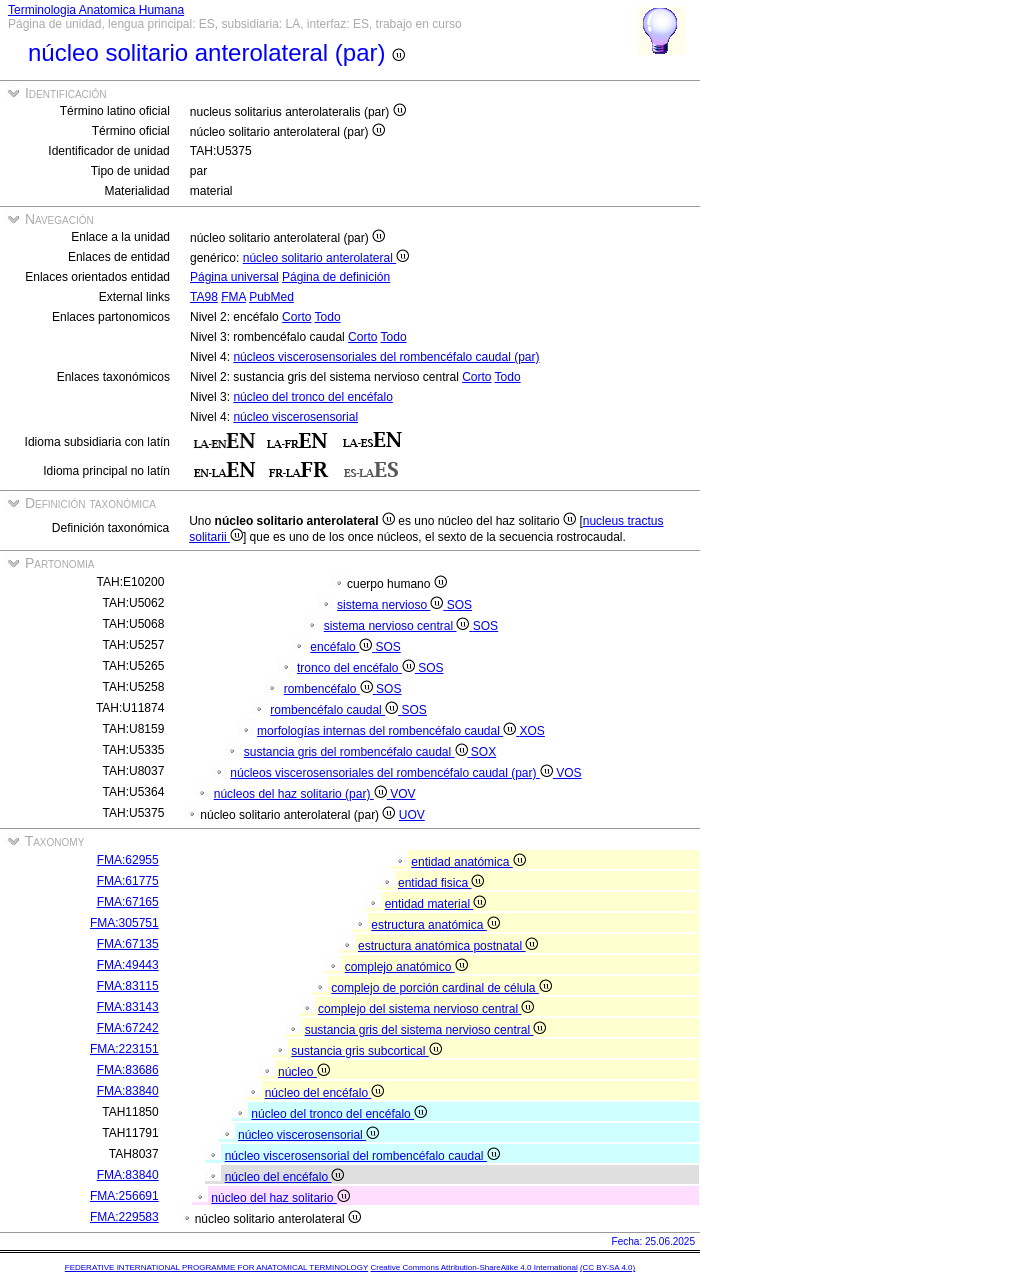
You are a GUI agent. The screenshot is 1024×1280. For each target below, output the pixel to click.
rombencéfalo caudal (335, 710)
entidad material (436, 904)
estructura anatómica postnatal (448, 946)
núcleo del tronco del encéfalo (312, 397)
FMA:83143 (128, 1007)
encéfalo (342, 647)
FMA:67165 (128, 902)
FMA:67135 (128, 944)
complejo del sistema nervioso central (426, 1009)
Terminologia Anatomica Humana (96, 10)
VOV (402, 794)
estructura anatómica (435, 925)
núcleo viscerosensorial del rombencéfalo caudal (362, 1156)
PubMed (271, 297)
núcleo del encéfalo (325, 1093)
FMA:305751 (124, 923)
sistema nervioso (392, 605)
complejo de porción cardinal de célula (441, 988)
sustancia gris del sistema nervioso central (426, 1030)
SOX (483, 752)
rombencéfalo (330, 689)
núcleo (304, 1072)
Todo (328, 317)
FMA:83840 (128, 1091)
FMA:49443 (128, 965)
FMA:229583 (124, 1217)
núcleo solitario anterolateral (326, 258)
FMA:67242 (128, 1028)
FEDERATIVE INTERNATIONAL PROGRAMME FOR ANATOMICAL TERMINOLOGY (216, 1267)
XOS (532, 731)
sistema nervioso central (398, 626)
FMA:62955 (128, 860)
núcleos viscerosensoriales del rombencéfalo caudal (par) (386, 357)
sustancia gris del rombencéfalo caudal (357, 752)
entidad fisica (441, 883)
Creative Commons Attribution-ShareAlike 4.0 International (473, 1267)
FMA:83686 (128, 1070)
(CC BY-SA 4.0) (607, 1267)
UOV (412, 815)
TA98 (204, 297)
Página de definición (336, 277)
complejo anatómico (406, 967)
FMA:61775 (128, 881)
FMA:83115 (128, 986)
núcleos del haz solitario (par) (302, 794)
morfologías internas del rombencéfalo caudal (388, 731)
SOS (459, 605)
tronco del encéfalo (357, 668)
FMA (233, 297)
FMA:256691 (124, 1196)
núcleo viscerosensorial (295, 417)
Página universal (234, 277)
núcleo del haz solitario (280, 1198)
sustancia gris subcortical (366, 1051)
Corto (296, 317)
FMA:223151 (124, 1049)
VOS (568, 773)
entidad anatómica (468, 862)
